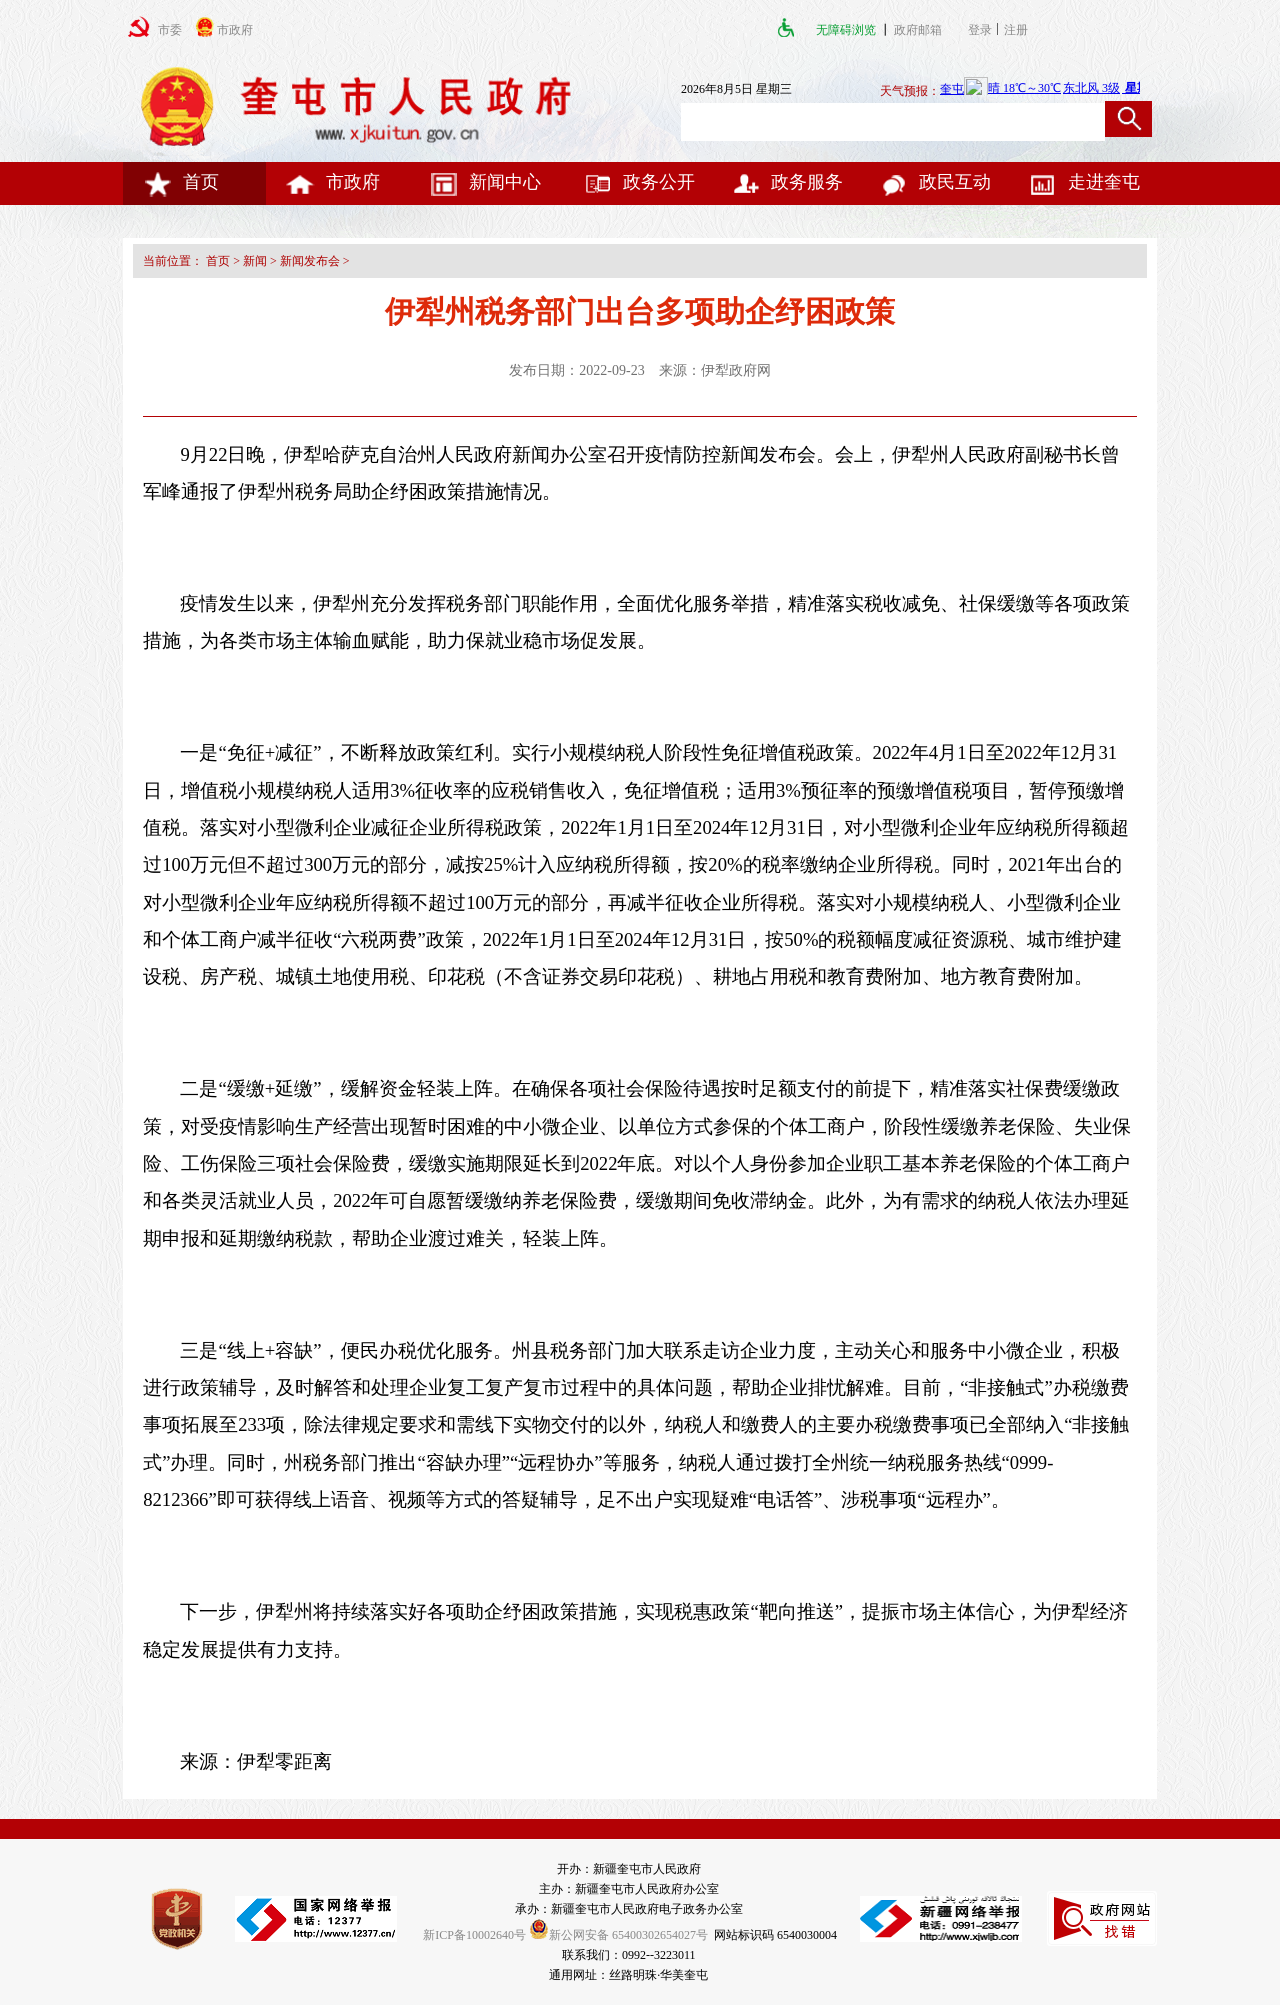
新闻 (255, 261)
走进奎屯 (1084, 182)
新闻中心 (485, 182)
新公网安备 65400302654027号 (618, 1935)
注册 (1019, 30)
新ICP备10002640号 (474, 1935)
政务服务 (787, 182)
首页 (181, 182)
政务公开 (639, 182)
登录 (980, 30)
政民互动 (935, 182)
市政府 (333, 182)
